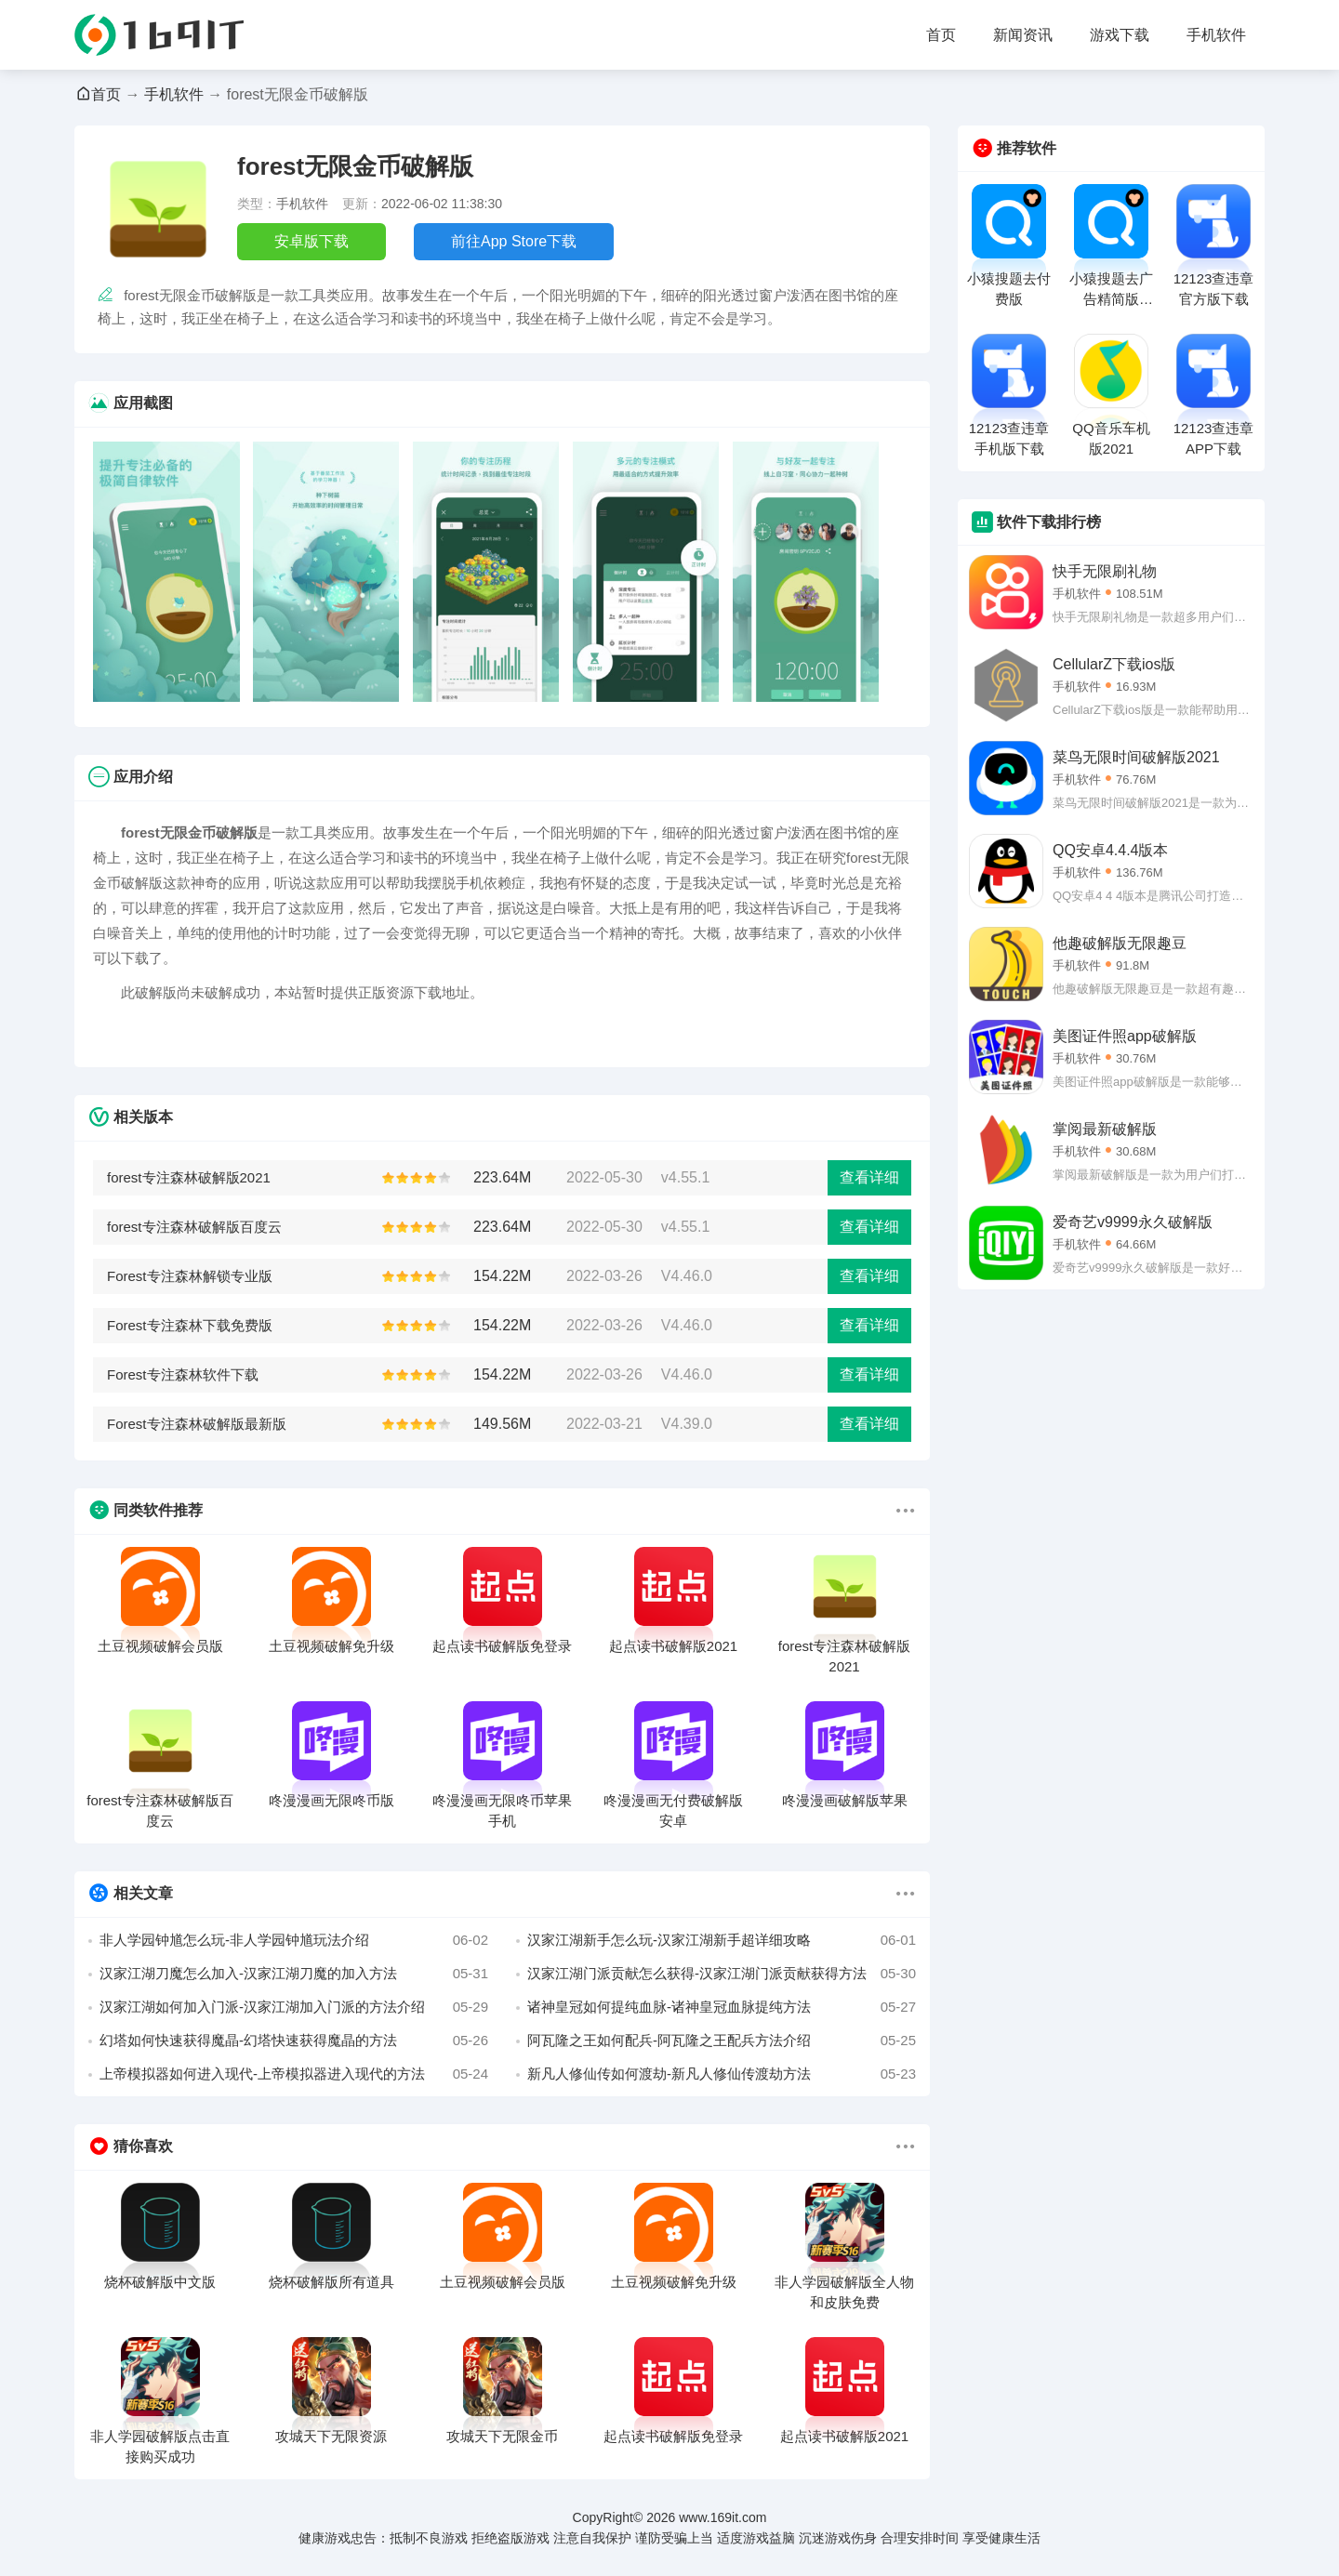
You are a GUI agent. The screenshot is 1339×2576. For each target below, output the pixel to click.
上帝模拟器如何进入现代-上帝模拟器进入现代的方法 (293, 2074)
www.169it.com (722, 2517)
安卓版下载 (311, 241)
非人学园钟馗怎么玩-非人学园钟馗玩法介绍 (293, 1940)
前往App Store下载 (514, 241)
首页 (941, 35)
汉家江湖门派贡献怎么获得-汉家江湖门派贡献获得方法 (721, 1973)
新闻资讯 (1023, 35)
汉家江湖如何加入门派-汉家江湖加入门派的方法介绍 (293, 2007)
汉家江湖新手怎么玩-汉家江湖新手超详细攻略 (721, 1940)
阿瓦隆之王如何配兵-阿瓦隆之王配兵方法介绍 (721, 2040)
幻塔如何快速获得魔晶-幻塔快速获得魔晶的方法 (293, 2040)
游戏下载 (1119, 35)
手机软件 (1216, 35)
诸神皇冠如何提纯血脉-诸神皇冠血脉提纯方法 (721, 2007)
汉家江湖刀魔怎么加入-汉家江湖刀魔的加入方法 (293, 1973)
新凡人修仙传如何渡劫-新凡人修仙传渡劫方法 (721, 2074)
